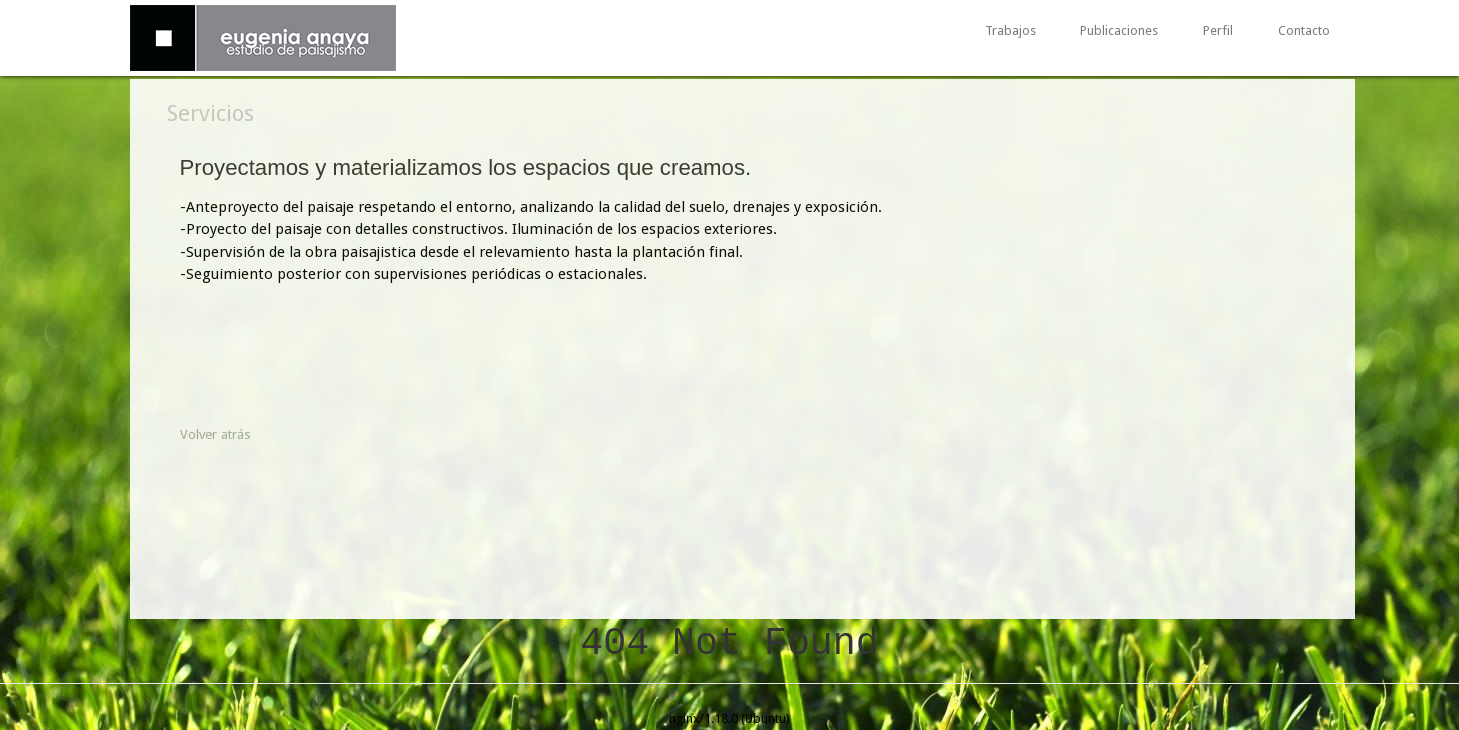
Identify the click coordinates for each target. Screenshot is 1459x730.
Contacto (1304, 31)
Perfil (1218, 31)
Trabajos (1010, 31)
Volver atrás (215, 434)
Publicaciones (1119, 31)
